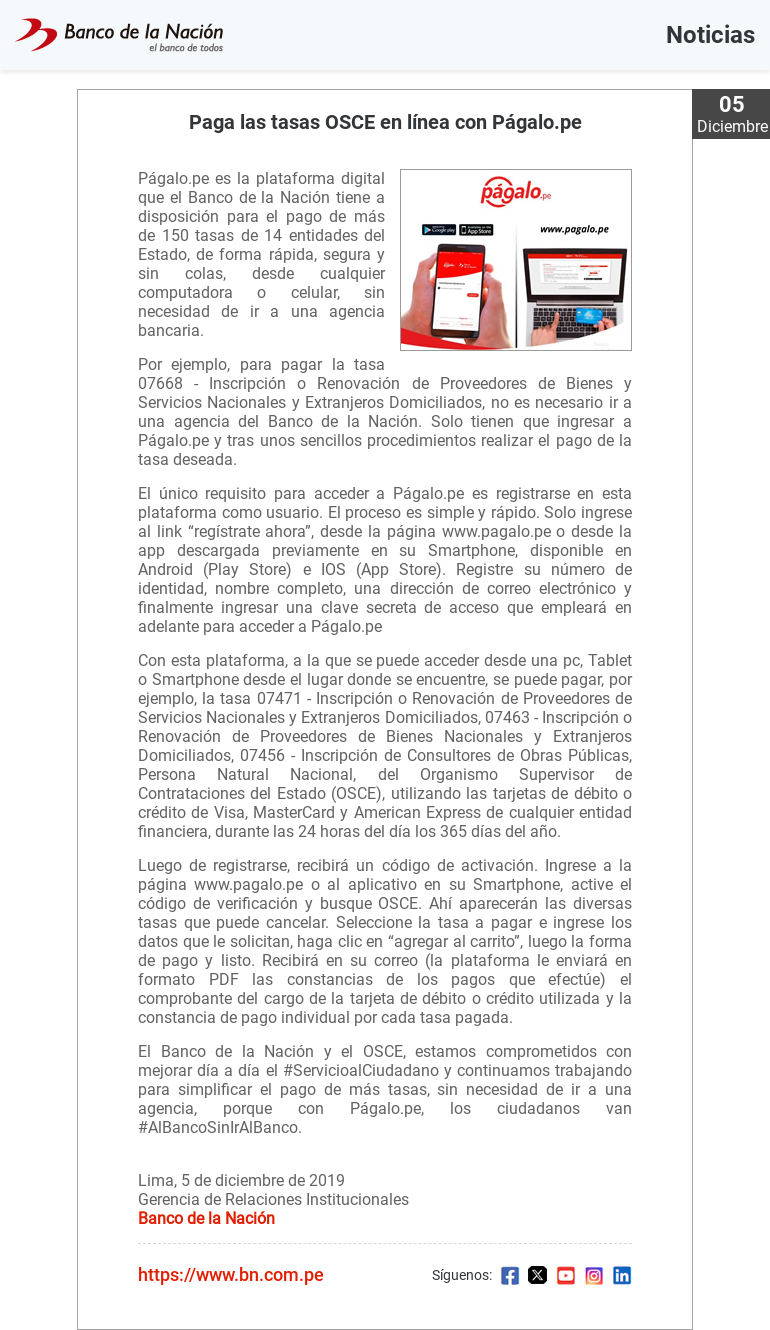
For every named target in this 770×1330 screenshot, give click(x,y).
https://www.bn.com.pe (231, 1274)
